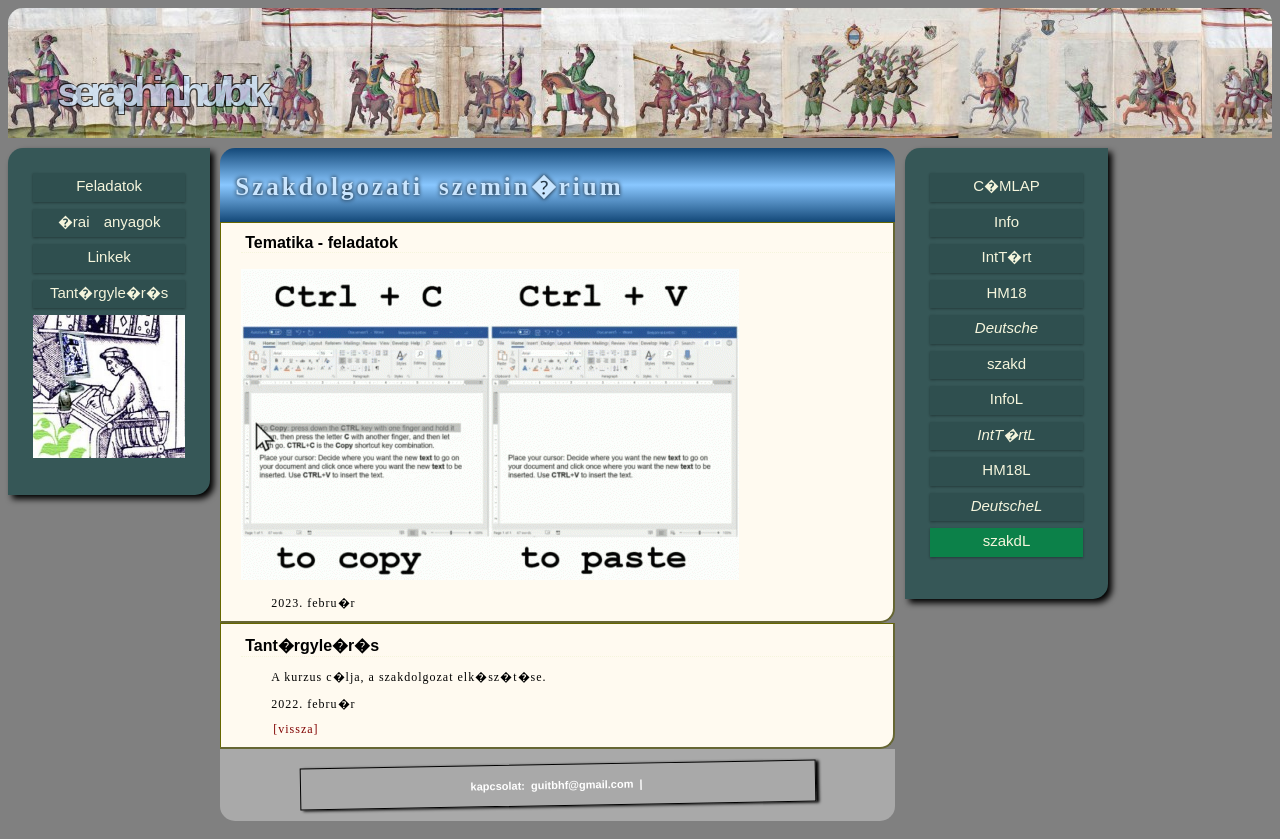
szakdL (1007, 540)
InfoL (1006, 398)
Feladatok (109, 185)
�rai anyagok (109, 221)
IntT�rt (1007, 256)
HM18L (1006, 469)
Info (1006, 221)
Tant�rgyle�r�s (109, 292)
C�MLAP (1006, 185)
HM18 (1007, 292)
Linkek (108, 256)
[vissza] (295, 729)
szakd (1006, 363)
